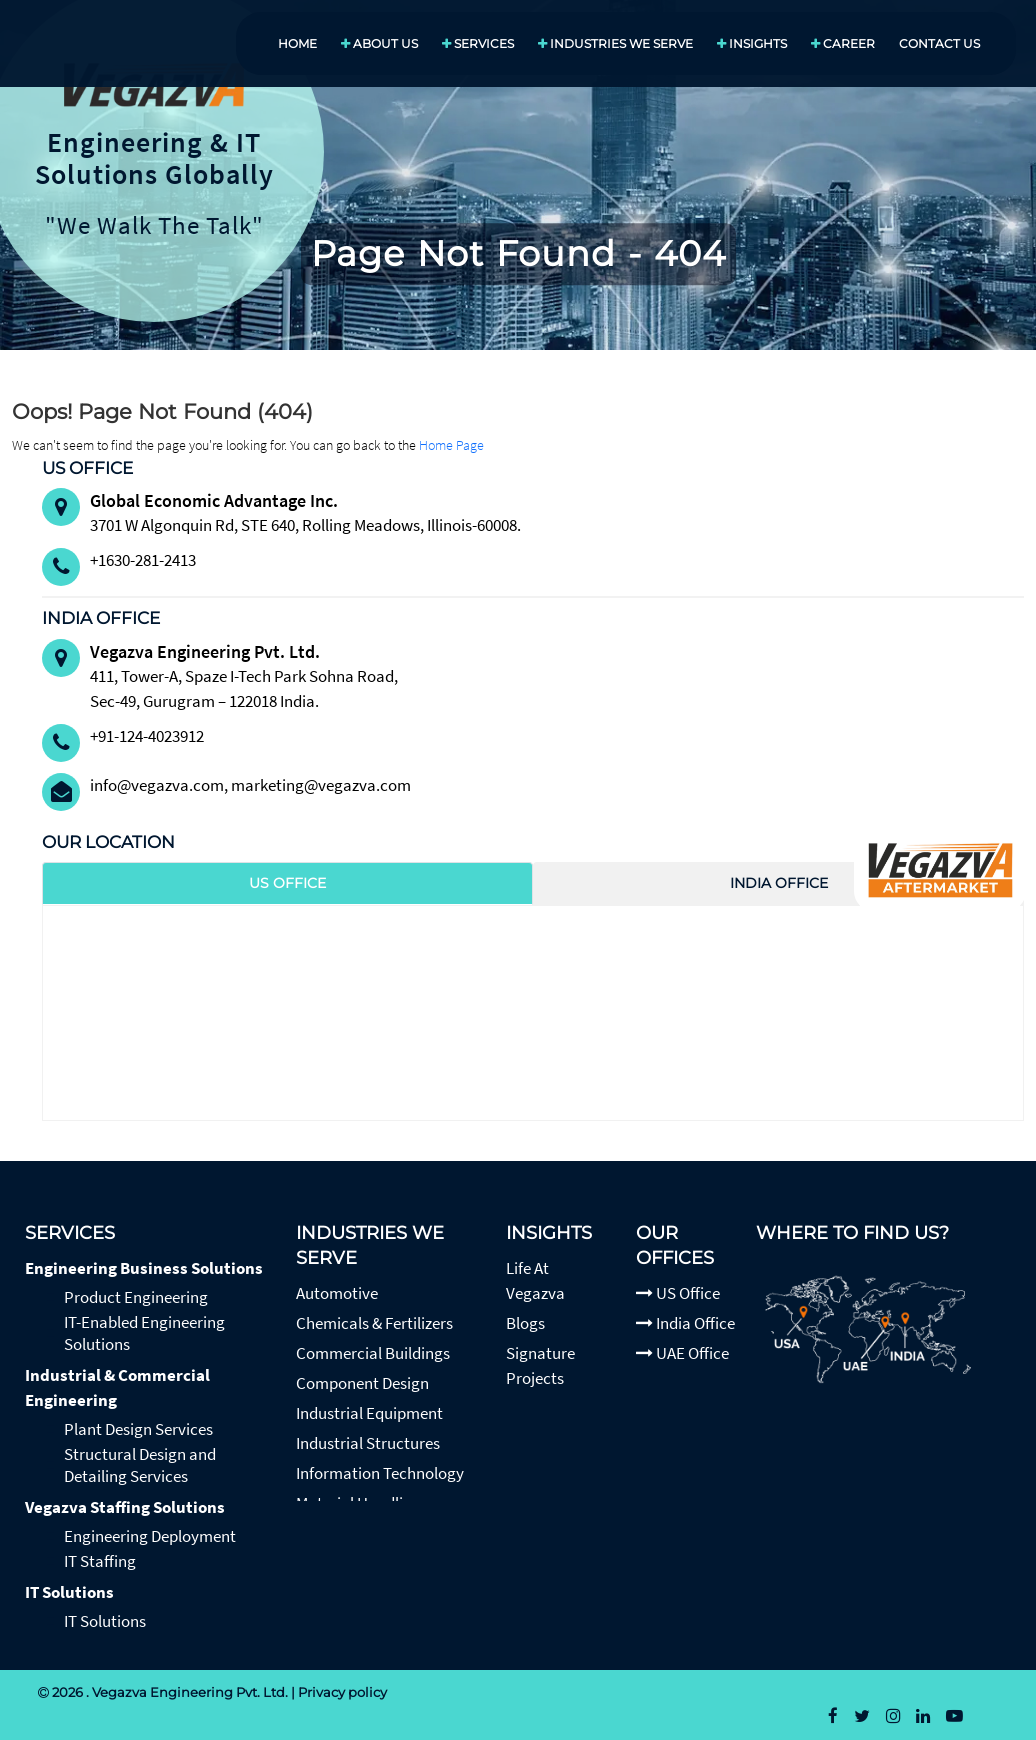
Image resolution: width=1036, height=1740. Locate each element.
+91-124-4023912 (147, 736)
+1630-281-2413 (143, 560)
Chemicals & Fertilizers (374, 1323)
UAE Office (682, 1353)
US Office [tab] (287, 883)
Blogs (525, 1323)
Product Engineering (136, 1297)
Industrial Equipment (369, 1413)
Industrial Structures (368, 1443)
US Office (678, 1293)
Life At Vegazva (535, 1280)
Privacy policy (342, 1692)
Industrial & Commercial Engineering (117, 1387)
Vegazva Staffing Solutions (125, 1507)
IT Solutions (69, 1592)
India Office (685, 1323)
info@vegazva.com (157, 785)
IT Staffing (100, 1561)
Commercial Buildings (373, 1353)
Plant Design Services (138, 1429)
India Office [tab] (779, 883)
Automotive (337, 1293)
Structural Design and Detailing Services (140, 1465)
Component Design (362, 1383)
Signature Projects (540, 1365)
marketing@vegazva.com (321, 785)
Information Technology (380, 1473)
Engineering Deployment (150, 1536)
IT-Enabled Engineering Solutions (144, 1333)
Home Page (451, 445)
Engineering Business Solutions (144, 1268)
